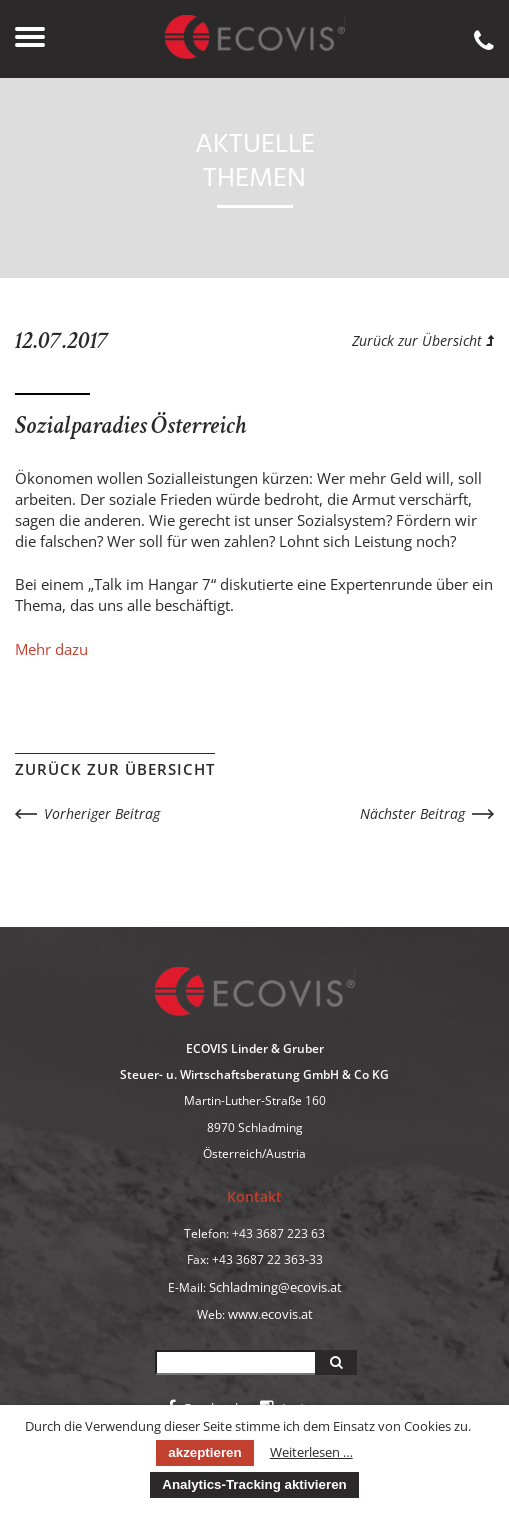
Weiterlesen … (311, 1452)
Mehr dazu (51, 649)
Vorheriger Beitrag (102, 813)
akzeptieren (204, 1452)
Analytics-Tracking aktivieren (254, 1484)
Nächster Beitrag (412, 813)
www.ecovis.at (270, 1314)
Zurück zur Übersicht (423, 340)
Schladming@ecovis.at (275, 1287)
